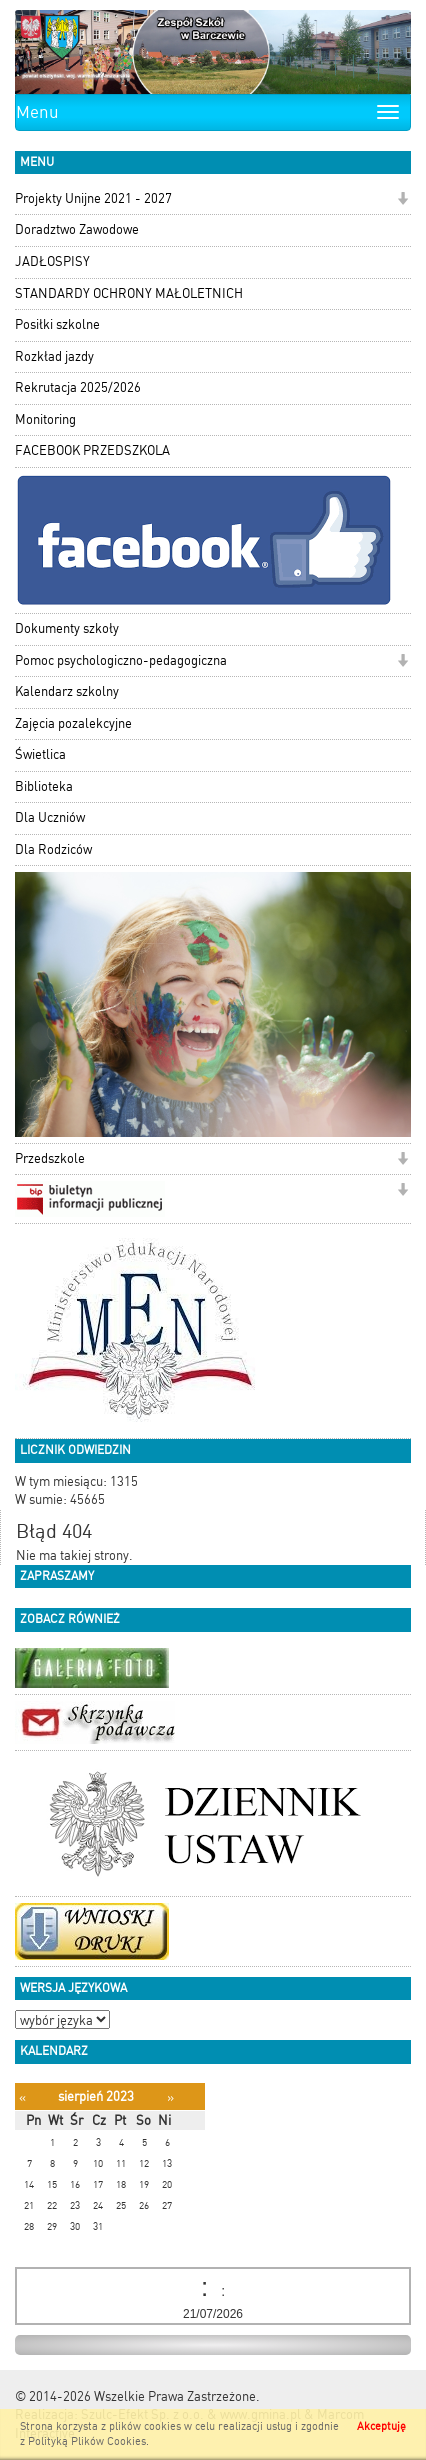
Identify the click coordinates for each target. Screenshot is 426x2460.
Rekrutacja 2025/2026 (78, 387)
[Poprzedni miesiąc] (22, 2097)
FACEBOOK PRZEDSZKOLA (92, 450)
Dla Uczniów (50, 817)
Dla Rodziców (53, 849)
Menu (37, 112)
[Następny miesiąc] (170, 2097)
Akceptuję (381, 2426)
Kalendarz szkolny (67, 691)
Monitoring (45, 419)
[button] (402, 200)
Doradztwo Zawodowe (77, 229)
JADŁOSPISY (52, 261)
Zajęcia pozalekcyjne (73, 723)
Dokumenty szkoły (67, 628)
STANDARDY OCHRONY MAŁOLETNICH (129, 293)
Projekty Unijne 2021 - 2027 (93, 198)
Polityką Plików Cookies (87, 2441)
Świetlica (40, 754)
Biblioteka (44, 786)
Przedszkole (50, 1158)
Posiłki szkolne (57, 324)
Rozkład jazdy (54, 356)
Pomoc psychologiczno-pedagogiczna (121, 660)
